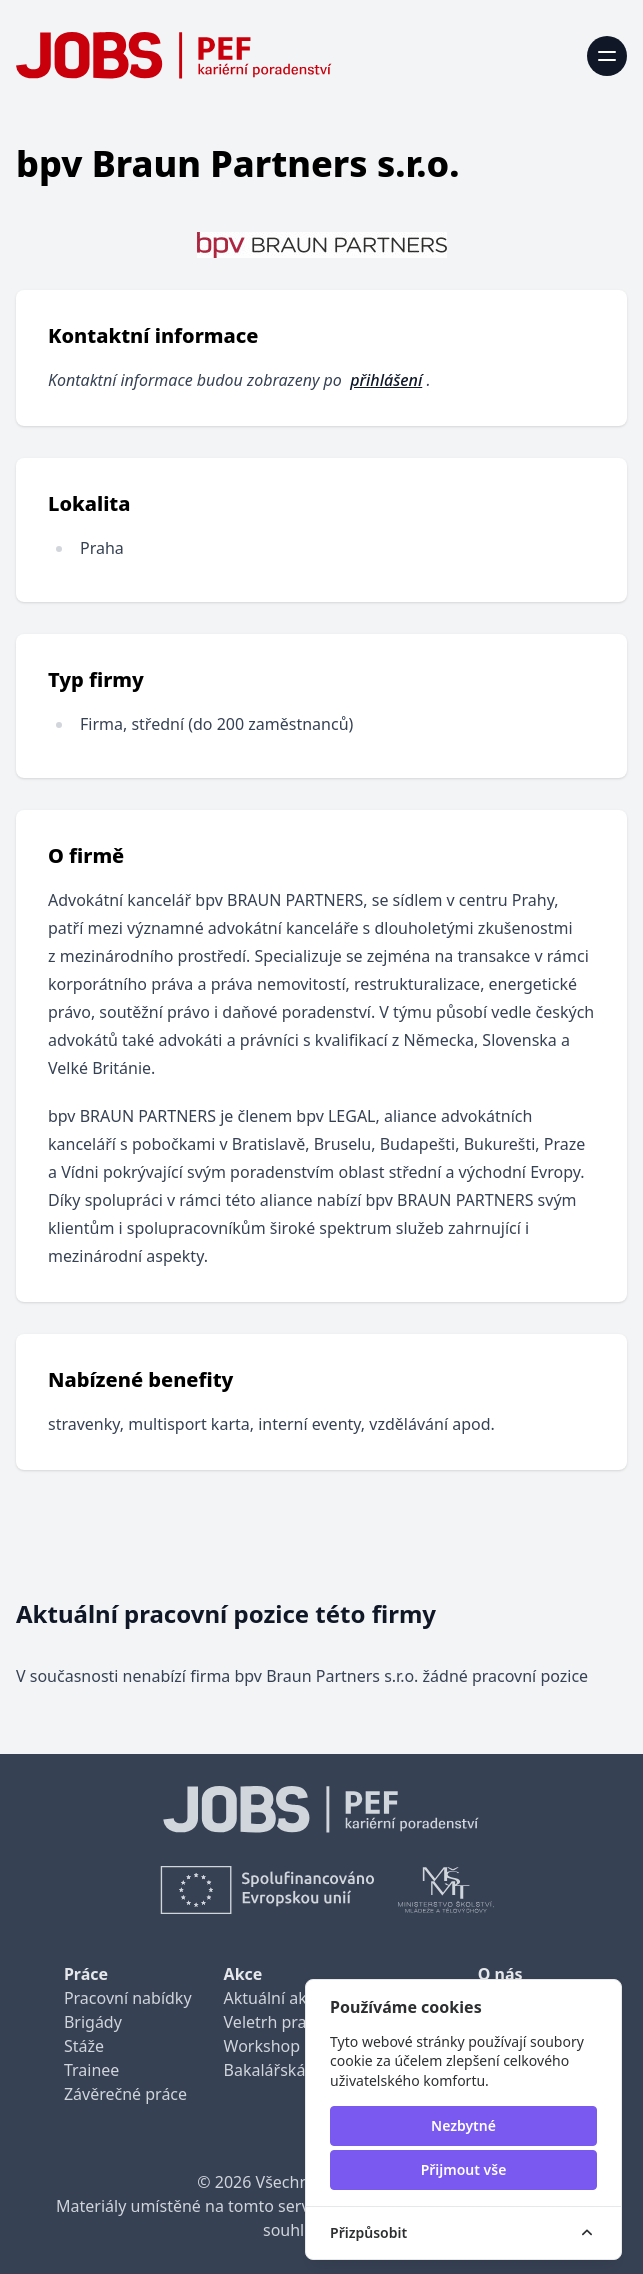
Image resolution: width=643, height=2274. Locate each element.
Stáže (84, 2046)
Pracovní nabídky (128, 1998)
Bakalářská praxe (288, 2070)
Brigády (93, 2022)
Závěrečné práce (125, 2094)
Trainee (91, 2070)
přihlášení (386, 380)
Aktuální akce (274, 1998)
